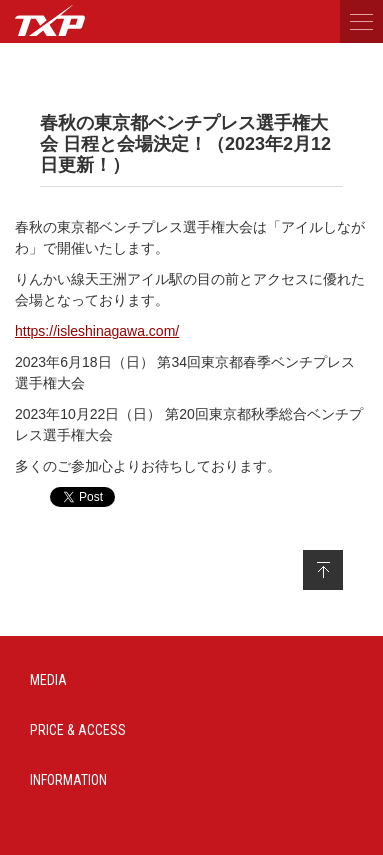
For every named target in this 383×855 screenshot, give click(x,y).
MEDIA (48, 680)
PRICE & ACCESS (78, 730)
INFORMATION (68, 780)
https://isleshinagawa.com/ (97, 331)
